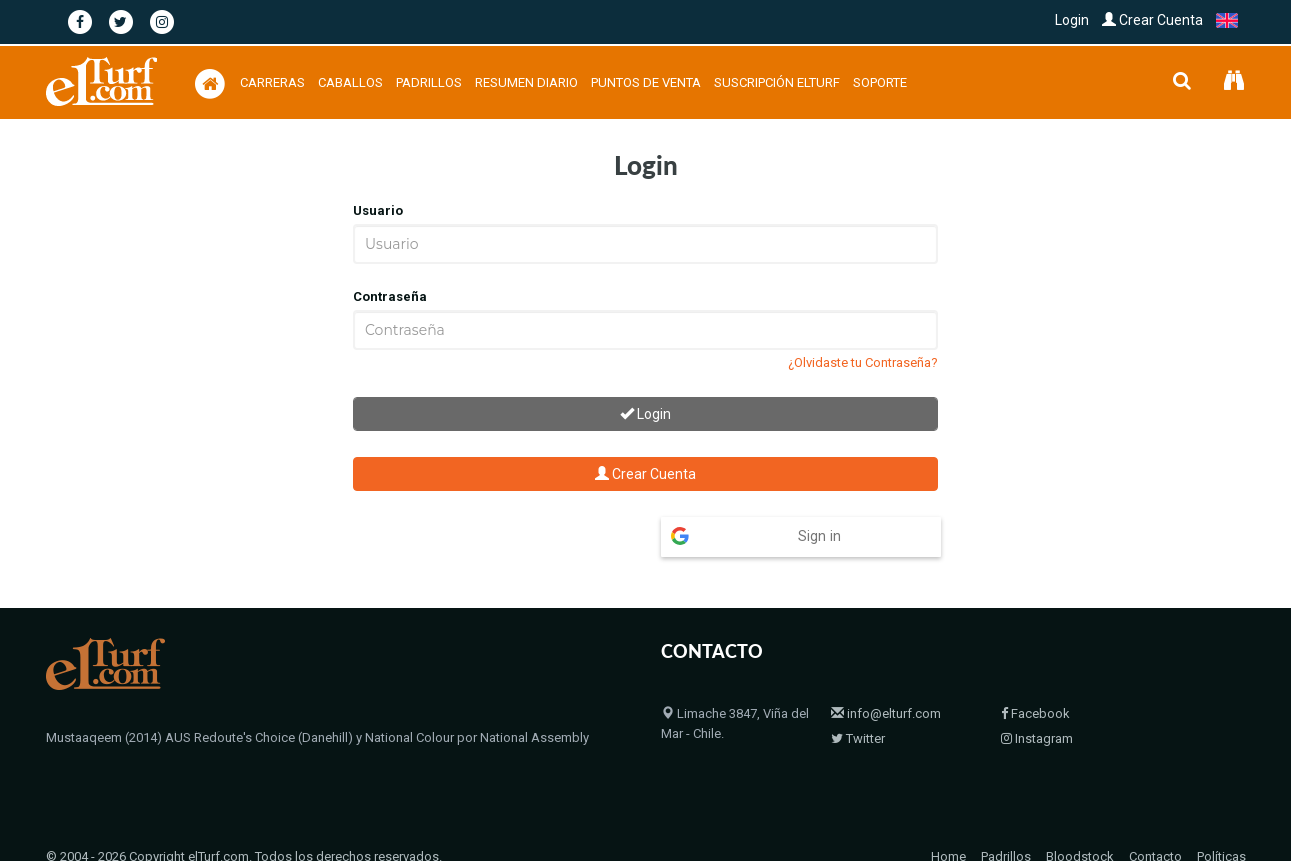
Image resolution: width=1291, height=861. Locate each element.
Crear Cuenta (1152, 20)
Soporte (880, 82)
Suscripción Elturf (777, 82)
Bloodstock (1080, 817)
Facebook (1035, 674)
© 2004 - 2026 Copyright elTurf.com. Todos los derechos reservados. (244, 817)
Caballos (350, 82)
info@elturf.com (886, 674)
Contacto (1155, 817)
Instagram (1037, 699)
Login (1072, 20)
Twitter (858, 699)
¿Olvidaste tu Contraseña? (863, 362)
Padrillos (429, 82)
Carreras (272, 82)
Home (948, 817)
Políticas (1221, 817)
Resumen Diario (526, 82)
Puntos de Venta (646, 82)
